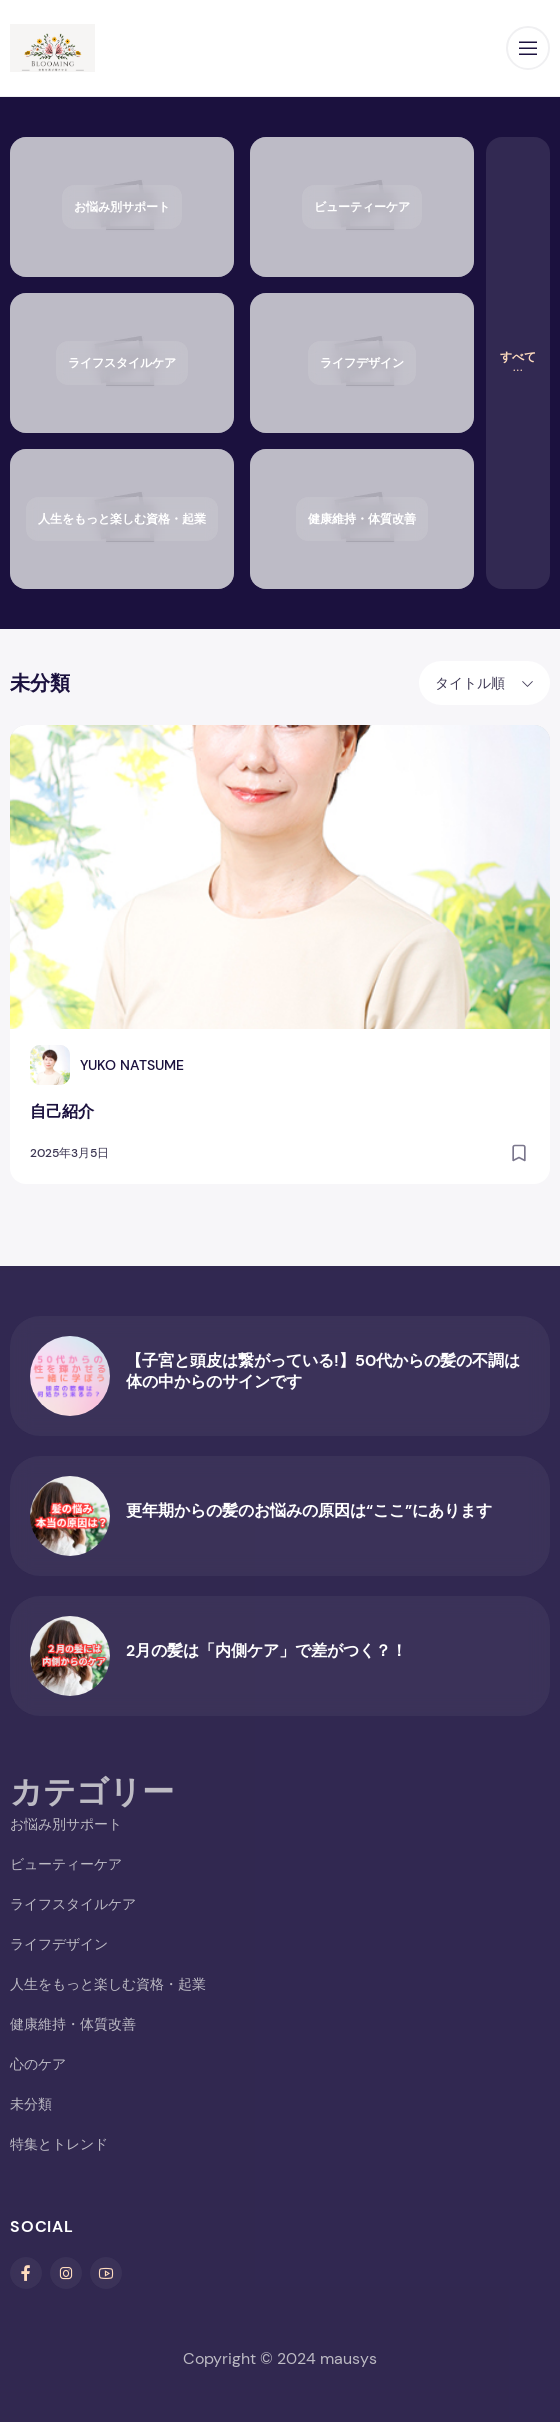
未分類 (31, 2104)
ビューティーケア (66, 1864)
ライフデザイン (59, 1944)
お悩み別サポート (66, 1824)
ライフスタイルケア (73, 1904)
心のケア (38, 2064)
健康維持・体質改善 (73, 2024)
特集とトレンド (59, 2144)
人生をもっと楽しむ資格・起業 (108, 1984)
